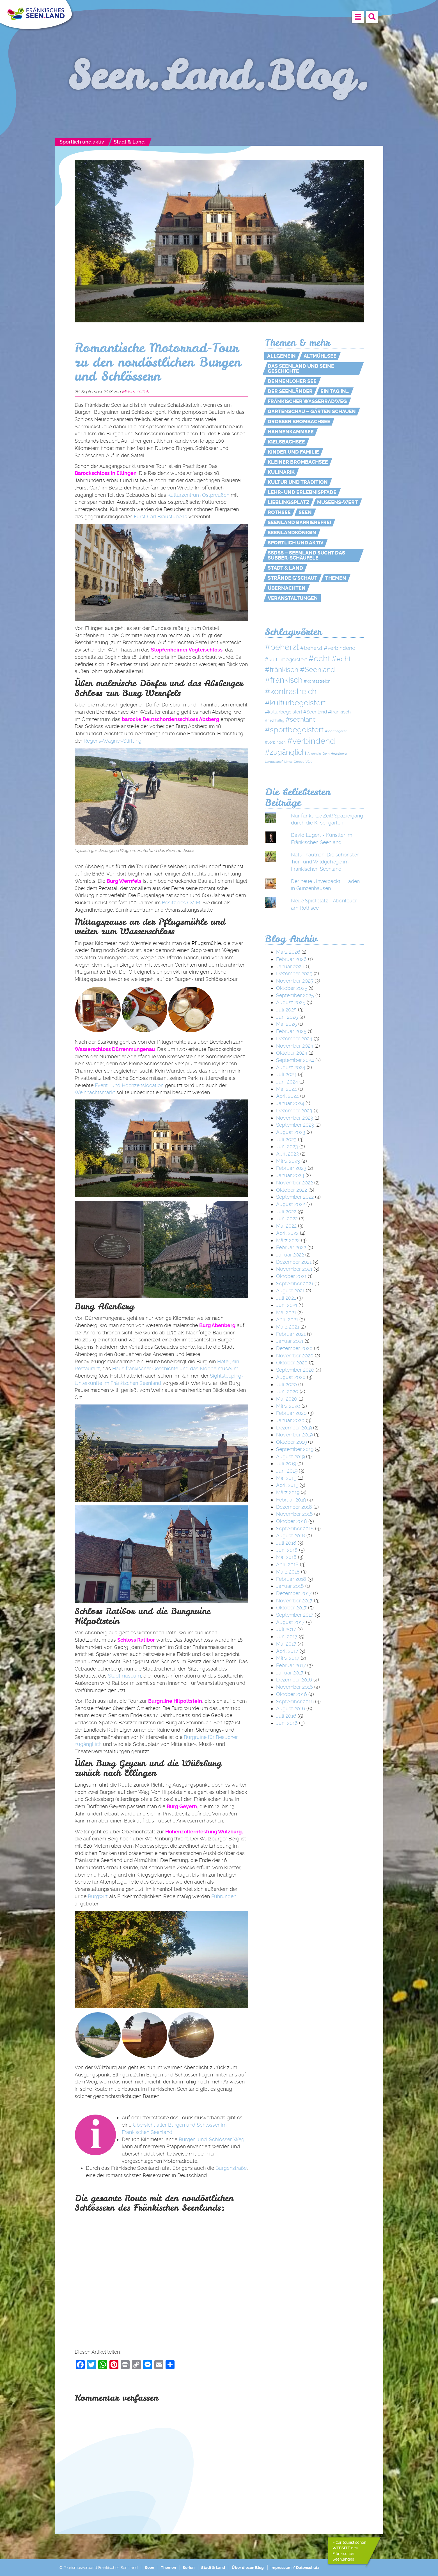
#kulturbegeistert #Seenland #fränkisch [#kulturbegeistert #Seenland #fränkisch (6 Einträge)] (308, 712)
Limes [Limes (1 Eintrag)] (288, 762)
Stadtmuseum (124, 1676)
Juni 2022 (287, 1218)
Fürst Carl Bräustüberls (160, 516)
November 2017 (294, 1601)
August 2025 (290, 1002)
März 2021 (287, 1327)
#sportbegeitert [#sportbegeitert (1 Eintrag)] (336, 731)
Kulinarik (281, 472)
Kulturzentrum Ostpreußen (198, 495)
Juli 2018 (286, 1543)
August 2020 (291, 1377)
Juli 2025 (286, 1010)
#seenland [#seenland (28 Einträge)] (301, 719)
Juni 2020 (287, 1391)
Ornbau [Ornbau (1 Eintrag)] (299, 762)
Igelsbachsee (286, 442)
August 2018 (290, 1535)
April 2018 (287, 1564)
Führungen (223, 1896)
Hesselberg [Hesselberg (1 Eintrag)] (339, 754)
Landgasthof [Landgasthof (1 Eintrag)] (274, 762)
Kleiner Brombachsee (298, 462)
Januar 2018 (290, 1586)
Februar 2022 (291, 1247)
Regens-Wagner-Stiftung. (114, 741)
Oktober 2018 (291, 1521)
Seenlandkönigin (292, 533)
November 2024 (294, 1046)
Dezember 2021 (293, 1262)
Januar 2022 (290, 1255)
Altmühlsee (320, 356)
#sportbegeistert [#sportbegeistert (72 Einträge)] (294, 729)
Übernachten (287, 588)
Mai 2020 (286, 1399)
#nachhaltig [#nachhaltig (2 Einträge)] (274, 720)
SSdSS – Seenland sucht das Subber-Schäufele (306, 555)
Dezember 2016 (294, 1680)
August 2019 (290, 1456)
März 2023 (288, 1161)
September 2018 (295, 1528)
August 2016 (290, 1708)
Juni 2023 (287, 1146)
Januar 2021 (289, 1341)
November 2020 (294, 1356)
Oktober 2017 (291, 1608)
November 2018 (294, 1514)
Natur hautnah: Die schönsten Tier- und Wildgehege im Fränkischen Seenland (325, 862)
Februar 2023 (291, 1168)
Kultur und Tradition (298, 482)
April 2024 (287, 1096)
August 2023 (290, 1132)
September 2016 (295, 1701)
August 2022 (290, 1204)
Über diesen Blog (248, 2567)
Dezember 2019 (294, 1428)
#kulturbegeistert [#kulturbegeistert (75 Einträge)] (295, 702)
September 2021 (294, 1283)
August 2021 (290, 1290)
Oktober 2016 (291, 1694)
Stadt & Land (129, 141)
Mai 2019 (286, 1478)
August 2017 (290, 1622)
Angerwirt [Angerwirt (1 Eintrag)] (314, 754)
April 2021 (287, 1319)
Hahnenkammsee (291, 432)
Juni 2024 (287, 1082)
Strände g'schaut (292, 578)
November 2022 (294, 1183)
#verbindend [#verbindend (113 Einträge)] (311, 741)
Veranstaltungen (293, 598)
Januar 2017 (290, 1673)
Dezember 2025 (294, 973)
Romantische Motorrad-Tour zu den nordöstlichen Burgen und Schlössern (158, 362)
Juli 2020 (286, 1384)
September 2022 (295, 1197)
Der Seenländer (290, 391)
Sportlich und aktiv (81, 141)
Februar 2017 (291, 1665)
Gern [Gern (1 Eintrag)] (326, 754)
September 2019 (294, 1449)
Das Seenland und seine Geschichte (301, 368)
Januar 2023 (290, 1175)
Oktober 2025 (291, 988)
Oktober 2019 (291, 1442)
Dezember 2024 (294, 1038)
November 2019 (294, 1435)
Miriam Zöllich (135, 391)
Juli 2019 (286, 1463)
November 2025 (294, 981)
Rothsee (279, 512)
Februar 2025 (291, 1031)
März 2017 (287, 1658)
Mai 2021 (286, 1312)
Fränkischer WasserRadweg (307, 401)
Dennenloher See (292, 381)
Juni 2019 (286, 1471)
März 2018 (288, 1572)
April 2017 (287, 1651)
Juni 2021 (286, 1305)
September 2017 (294, 1615)
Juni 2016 (287, 1723)
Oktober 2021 (291, 1276)
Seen (305, 512)
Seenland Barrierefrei (299, 522)
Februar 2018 (291, 1579)
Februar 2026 (291, 959)
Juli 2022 (286, 1211)
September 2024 (295, 1060)
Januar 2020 (290, 1420)
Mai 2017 (286, 1644)
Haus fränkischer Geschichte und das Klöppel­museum (175, 1368)
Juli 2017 (286, 1629)
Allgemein (281, 356)
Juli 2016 (286, 1716)
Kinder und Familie (293, 452)
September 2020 (295, 1370)
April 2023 (287, 1154)
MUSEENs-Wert (337, 502)
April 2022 (287, 1233)
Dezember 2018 (294, 1507)
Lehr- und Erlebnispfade (302, 492)
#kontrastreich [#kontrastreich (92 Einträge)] (291, 691)
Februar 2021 (291, 1334)
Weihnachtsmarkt (95, 1092)
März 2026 (288, 952)
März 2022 (288, 1240)
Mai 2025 (286, 1024)
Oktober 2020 (292, 1363)
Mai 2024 (286, 1089)
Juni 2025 (287, 1017)
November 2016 (294, 1687)
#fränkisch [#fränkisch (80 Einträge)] (283, 680)
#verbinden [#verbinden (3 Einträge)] (275, 742)
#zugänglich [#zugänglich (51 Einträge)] (285, 752)
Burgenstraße (231, 2168)
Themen (335, 578)
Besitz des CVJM (181, 902)
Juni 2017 (286, 1636)
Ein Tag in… (334, 391)
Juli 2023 (286, 1139)
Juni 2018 (287, 1550)
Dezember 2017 (294, 1593)
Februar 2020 (291, 1413)
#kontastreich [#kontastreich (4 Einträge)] (317, 681)
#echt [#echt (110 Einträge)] (319, 658)
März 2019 (287, 1492)
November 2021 (294, 1269)
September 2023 (295, 1125)
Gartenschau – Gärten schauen (312, 411)
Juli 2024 (286, 1074)
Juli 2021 (286, 1298)
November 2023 (294, 1118)
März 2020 (288, 1406)
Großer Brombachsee (299, 422)
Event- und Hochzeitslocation (129, 1085)
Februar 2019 (291, 1500)
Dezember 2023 (294, 1110)
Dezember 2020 (294, 1348)
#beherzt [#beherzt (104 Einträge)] (282, 647)
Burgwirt (98, 1896)
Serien (188, 2567)
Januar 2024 (290, 1103)
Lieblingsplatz (288, 502)
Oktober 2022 (291, 1190)
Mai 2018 (286, 1557)
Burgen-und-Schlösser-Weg (211, 2139)
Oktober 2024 (291, 1053)
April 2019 (287, 1485)
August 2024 (290, 1067)
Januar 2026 (290, 966)
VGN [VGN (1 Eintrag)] (309, 762)
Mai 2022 (286, 1226)
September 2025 (295, 995)
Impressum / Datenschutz (294, 2567)
